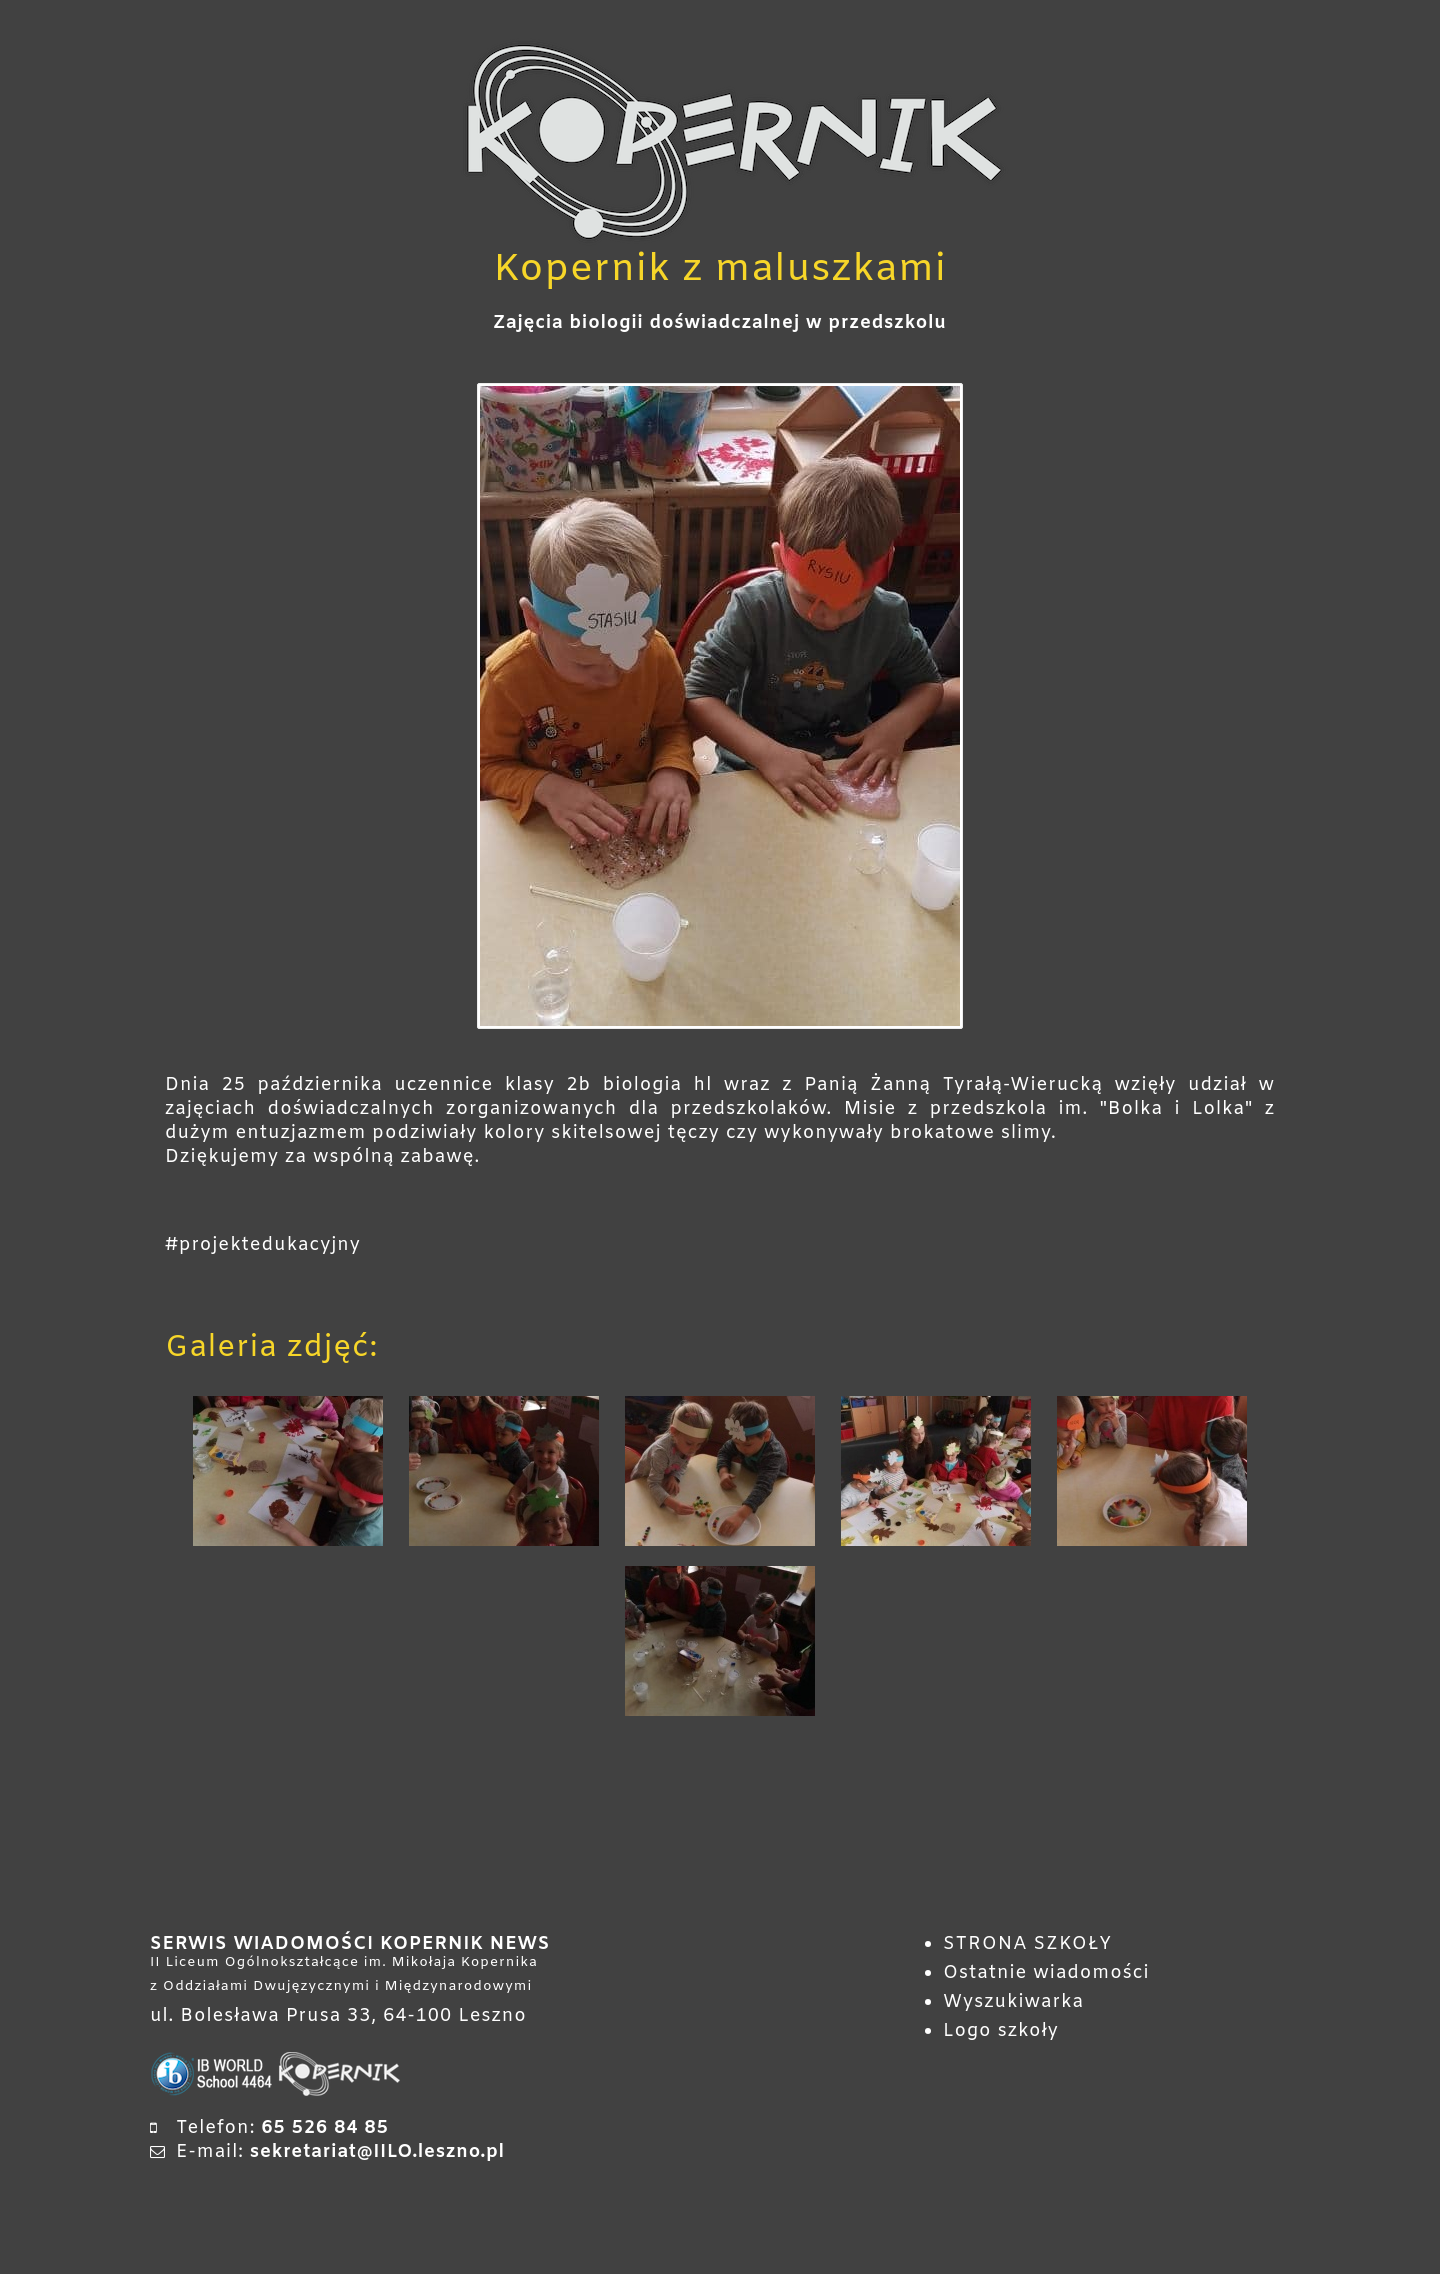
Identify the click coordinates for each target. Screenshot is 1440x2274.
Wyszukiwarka (1013, 2002)
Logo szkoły (1001, 2031)
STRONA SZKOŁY (1027, 1944)
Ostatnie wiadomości (1046, 1973)
